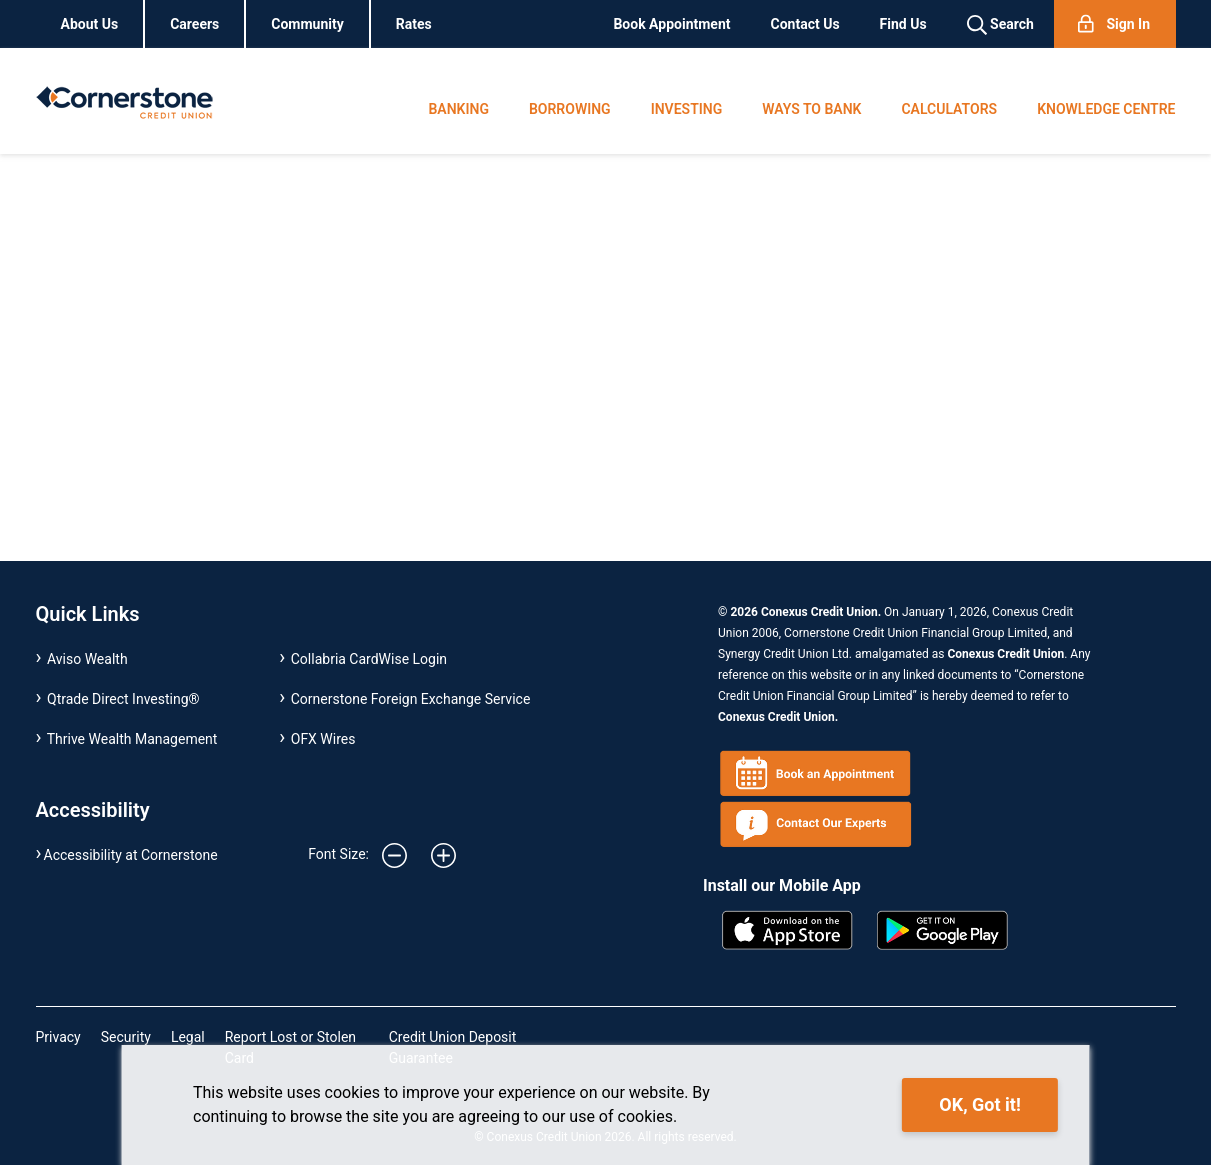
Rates (414, 24)
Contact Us (805, 24)
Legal (188, 1037)
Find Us (903, 24)
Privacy (58, 1037)
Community (307, 24)
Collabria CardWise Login (369, 659)
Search (1000, 25)
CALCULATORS (949, 109)
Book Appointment (671, 24)
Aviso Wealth (87, 659)
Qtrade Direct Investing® (123, 699)
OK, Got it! (979, 1104)
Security (126, 1037)
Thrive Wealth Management (132, 739)
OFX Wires (323, 739)
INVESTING (687, 109)
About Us (90, 24)
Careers (194, 24)
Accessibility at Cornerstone (131, 855)
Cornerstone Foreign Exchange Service (411, 699)
